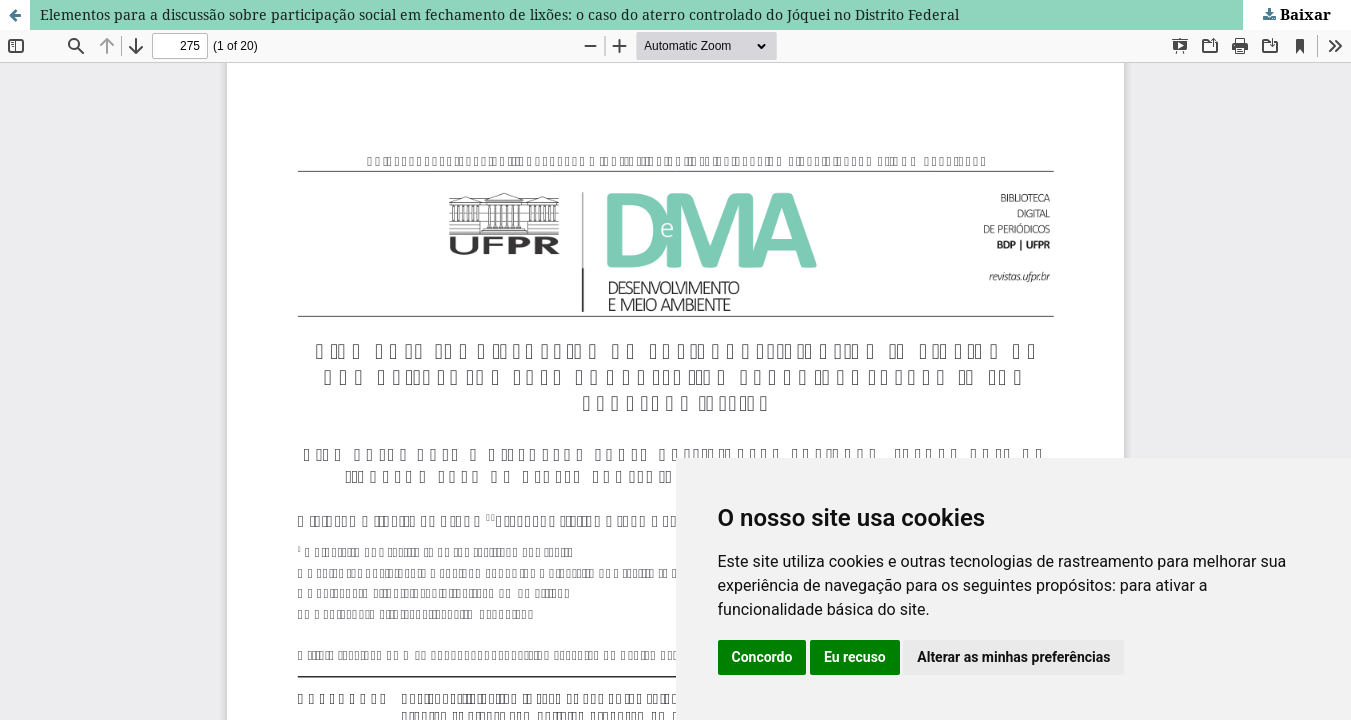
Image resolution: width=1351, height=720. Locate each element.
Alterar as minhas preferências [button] (1013, 657)
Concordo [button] (762, 657)
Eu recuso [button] (855, 657)
